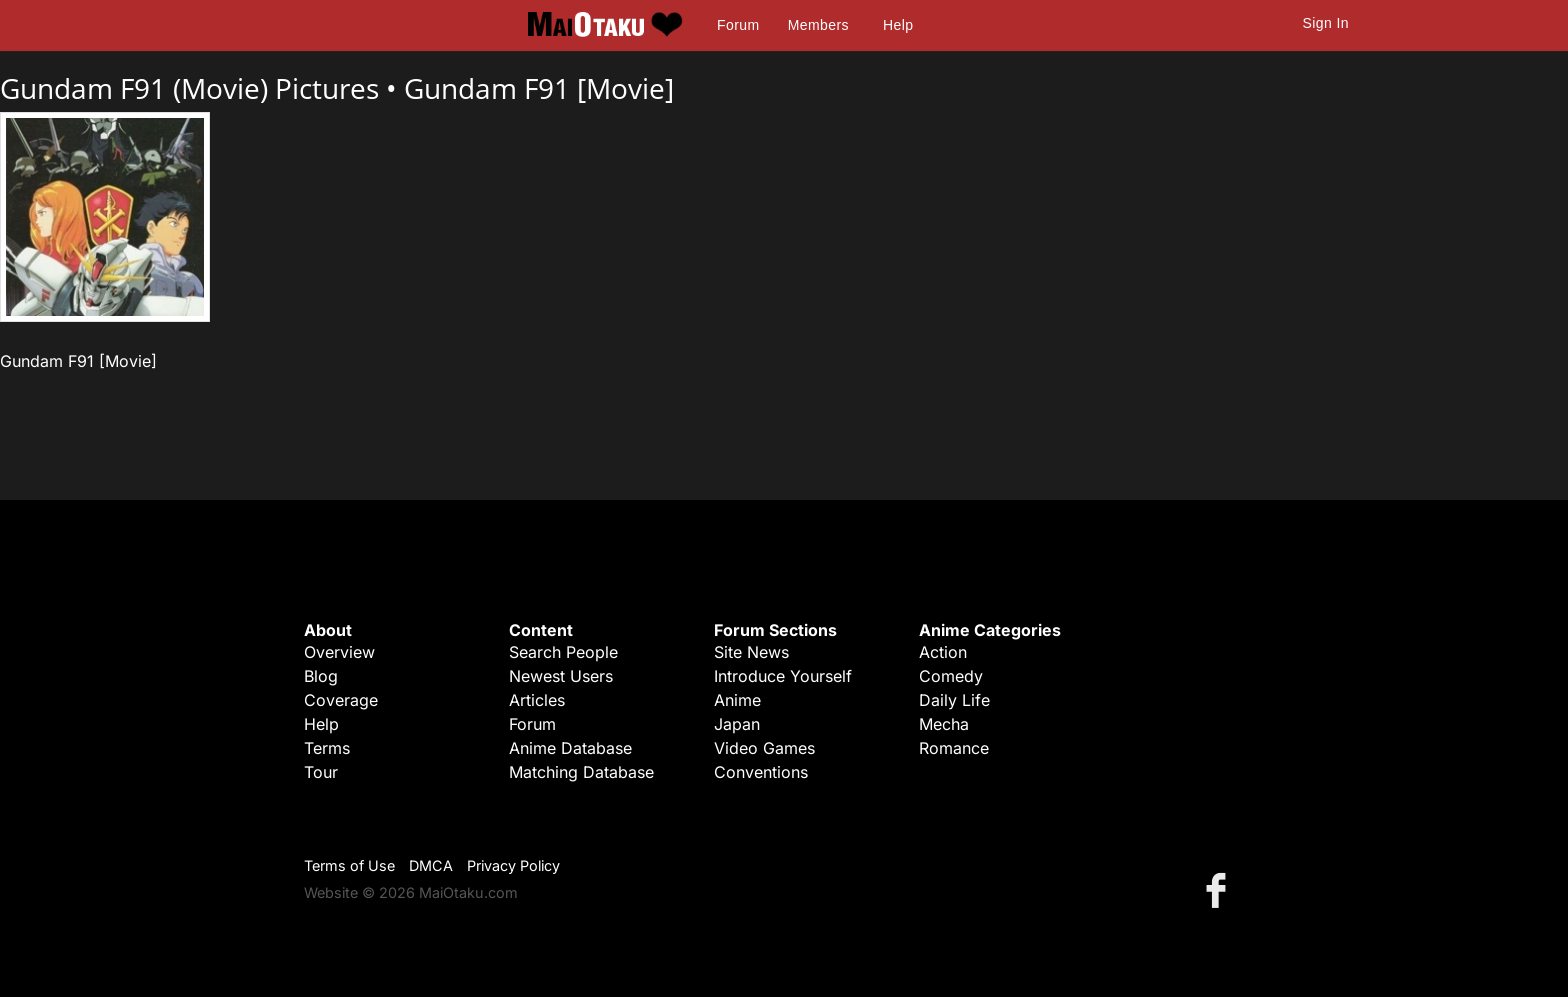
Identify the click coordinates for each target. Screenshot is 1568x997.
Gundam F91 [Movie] (539, 88)
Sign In (1326, 23)
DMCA (431, 865)
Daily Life (954, 700)
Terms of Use (349, 865)
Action (943, 652)
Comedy (951, 676)
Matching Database (581, 772)
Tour (321, 772)
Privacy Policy (513, 865)
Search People (563, 652)
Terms (327, 748)
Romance (954, 748)
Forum (738, 25)
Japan (737, 724)
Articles (537, 700)
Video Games (764, 748)
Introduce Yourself (783, 676)
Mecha (944, 724)
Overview (339, 652)
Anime (737, 700)
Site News (751, 652)
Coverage (341, 700)
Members (818, 25)
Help (898, 25)
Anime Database (570, 748)
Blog (321, 676)
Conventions (761, 772)
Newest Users (561, 676)
